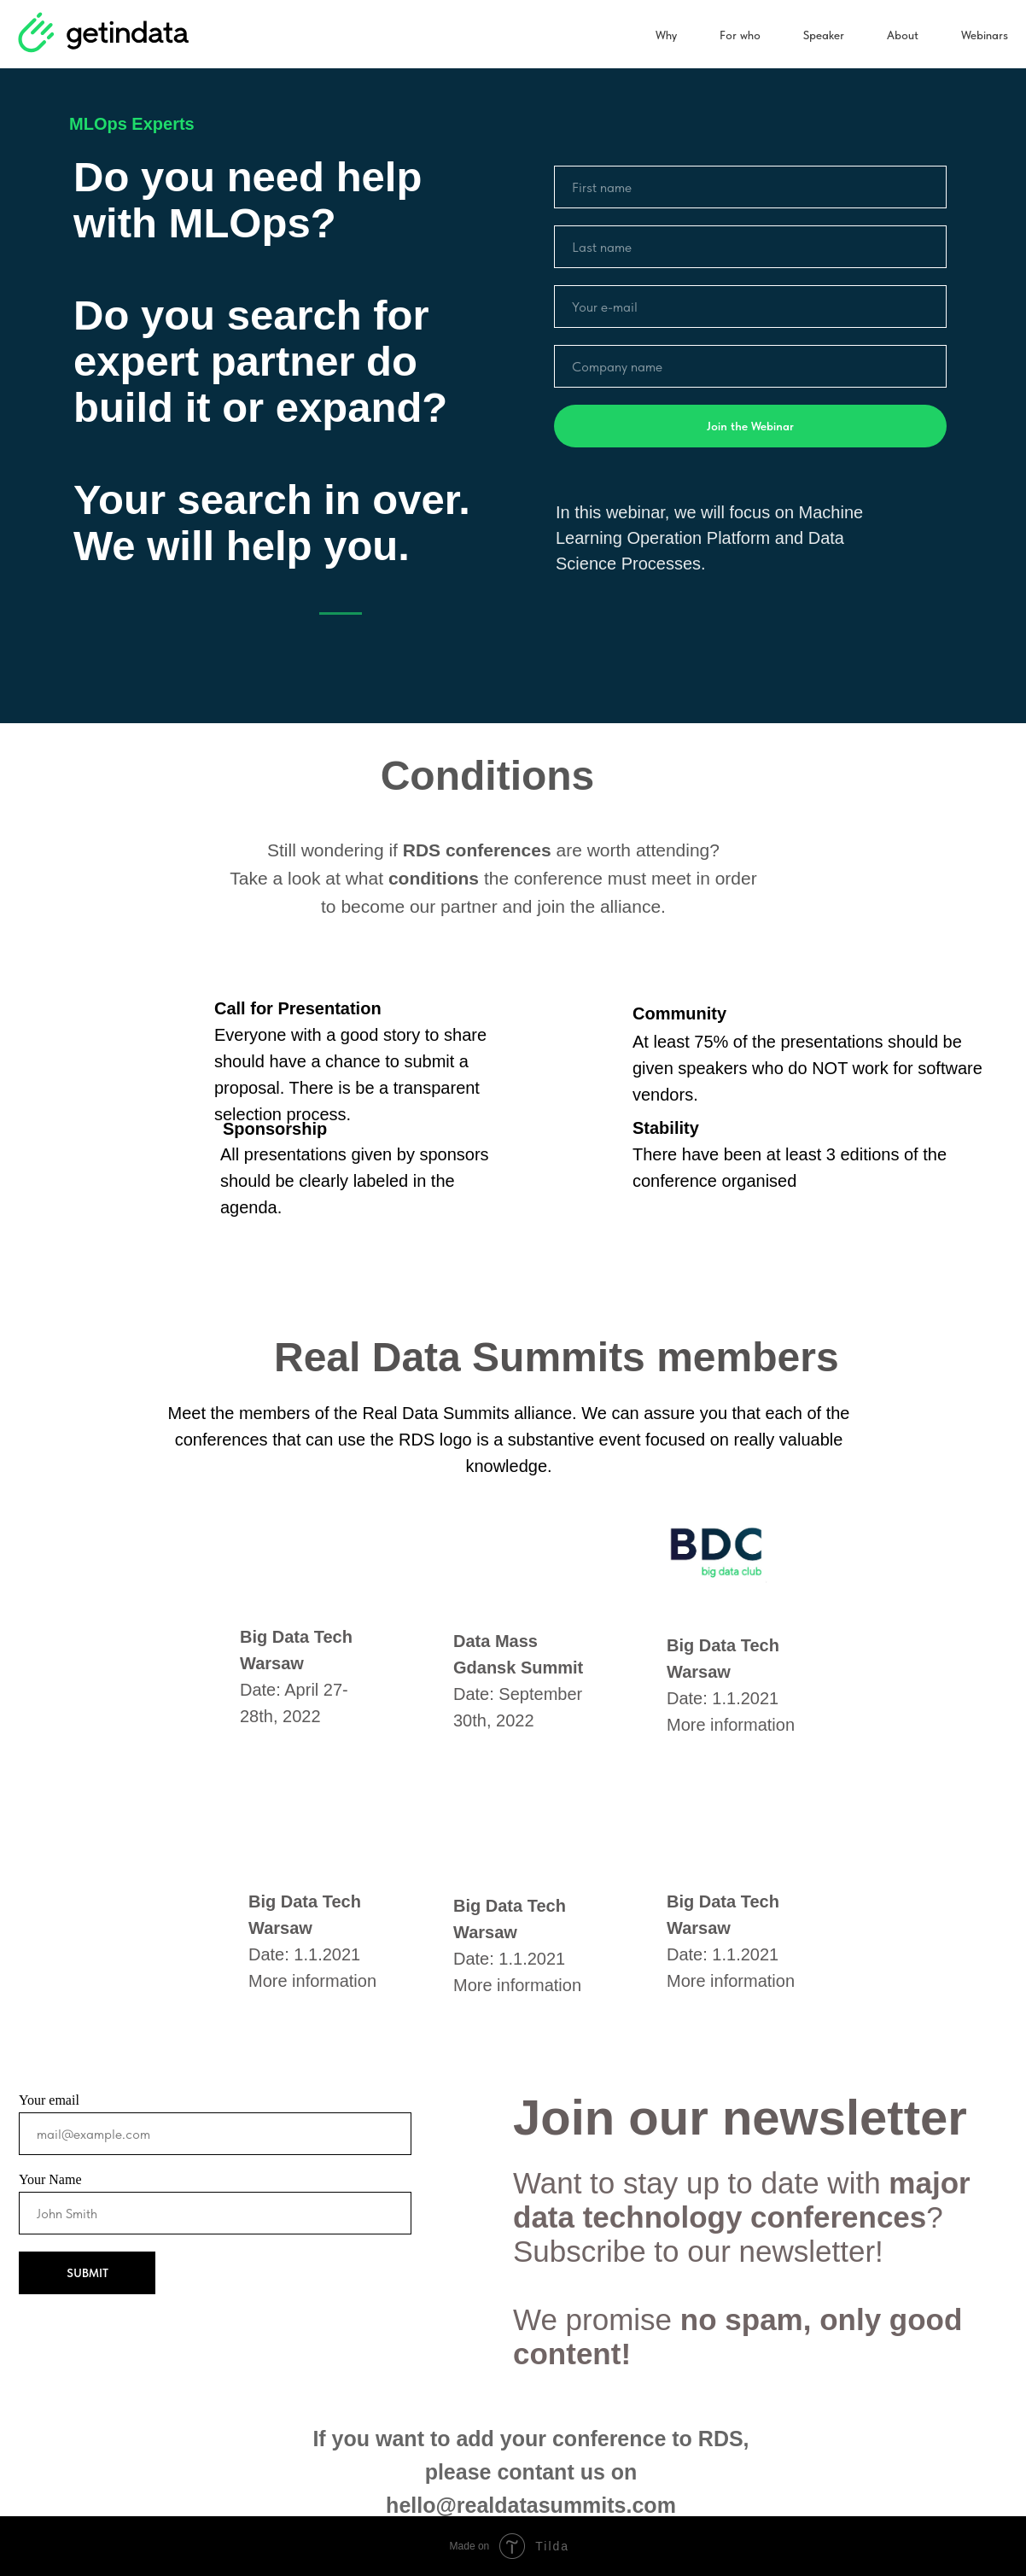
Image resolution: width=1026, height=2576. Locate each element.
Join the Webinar (750, 426)
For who (740, 35)
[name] (750, 187)
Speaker (823, 35)
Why (666, 35)
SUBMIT (87, 2273)
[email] (750, 306)
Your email (49, 2100)
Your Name (50, 2179)
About (902, 35)
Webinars (984, 35)
